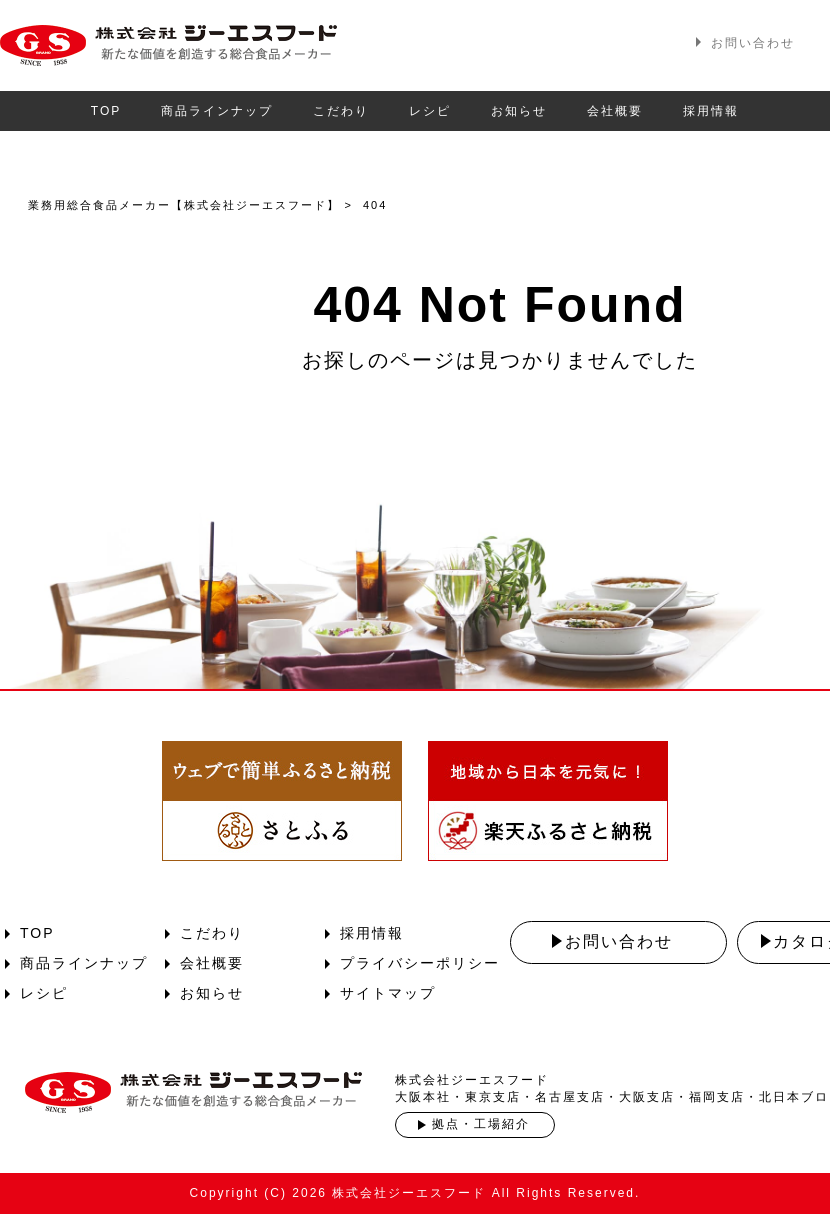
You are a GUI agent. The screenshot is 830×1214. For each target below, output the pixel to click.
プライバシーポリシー (420, 963)
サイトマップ (388, 993)
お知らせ (519, 111)
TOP (106, 111)
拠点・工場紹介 (481, 1124)
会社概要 (615, 111)
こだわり (341, 111)
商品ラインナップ (217, 111)
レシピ (430, 111)
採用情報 (711, 111)
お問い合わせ (753, 43)
